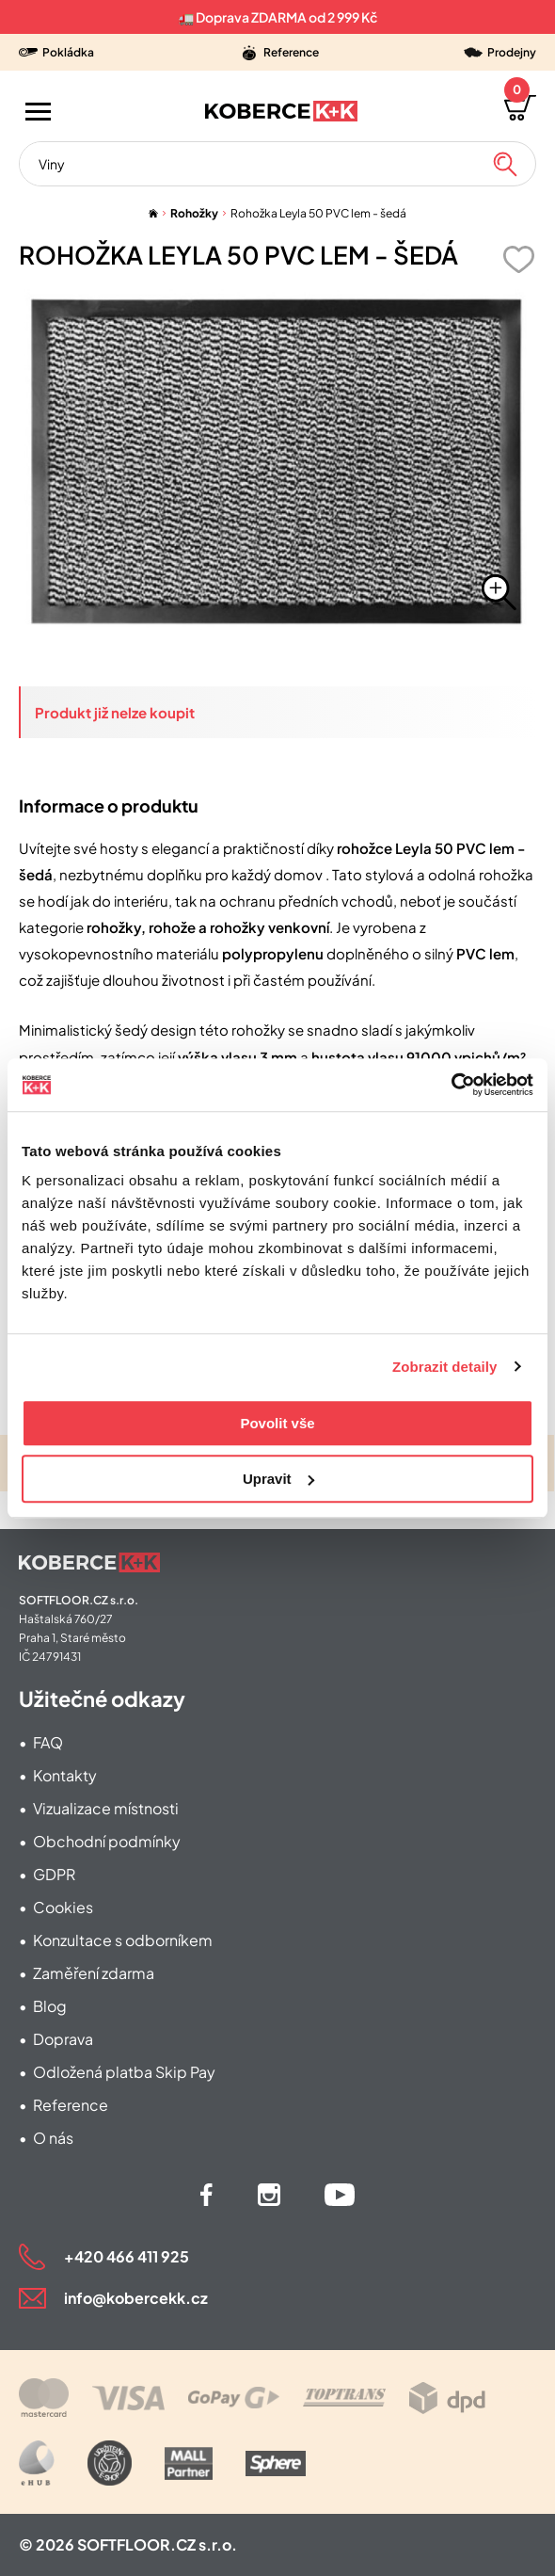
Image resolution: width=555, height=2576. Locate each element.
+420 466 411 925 (126, 2256)
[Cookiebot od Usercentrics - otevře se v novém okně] (451, 1084)
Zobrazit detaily (445, 1367)
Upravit (278, 1479)
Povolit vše (277, 1423)
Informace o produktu (108, 805)
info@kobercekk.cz (136, 2298)
